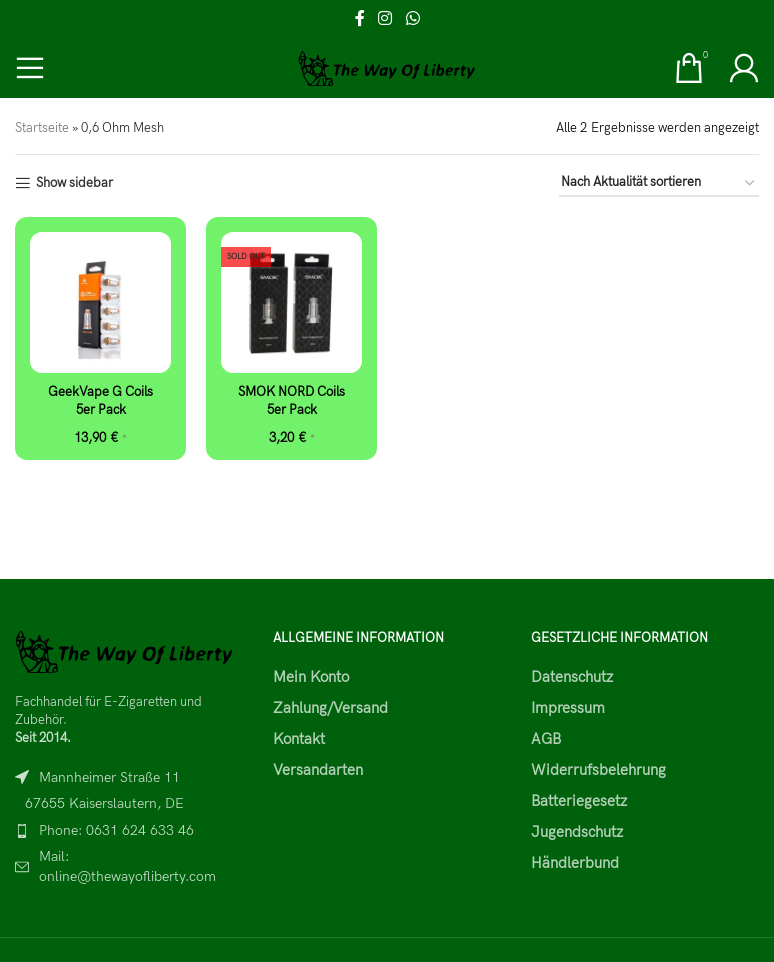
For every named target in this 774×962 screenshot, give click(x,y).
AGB (546, 739)
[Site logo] (387, 67)
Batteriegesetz (579, 801)
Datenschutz (572, 677)
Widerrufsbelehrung (598, 770)
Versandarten (318, 770)
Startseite (42, 128)
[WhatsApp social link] (412, 19)
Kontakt (299, 739)
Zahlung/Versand (330, 708)
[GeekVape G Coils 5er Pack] (100, 302)
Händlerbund (575, 863)
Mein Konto (311, 677)
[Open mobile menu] (30, 68)
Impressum (568, 708)
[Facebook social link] (360, 19)
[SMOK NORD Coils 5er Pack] (291, 302)
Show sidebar (74, 183)
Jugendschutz (577, 832)
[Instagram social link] (385, 19)
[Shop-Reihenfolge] (659, 184)
